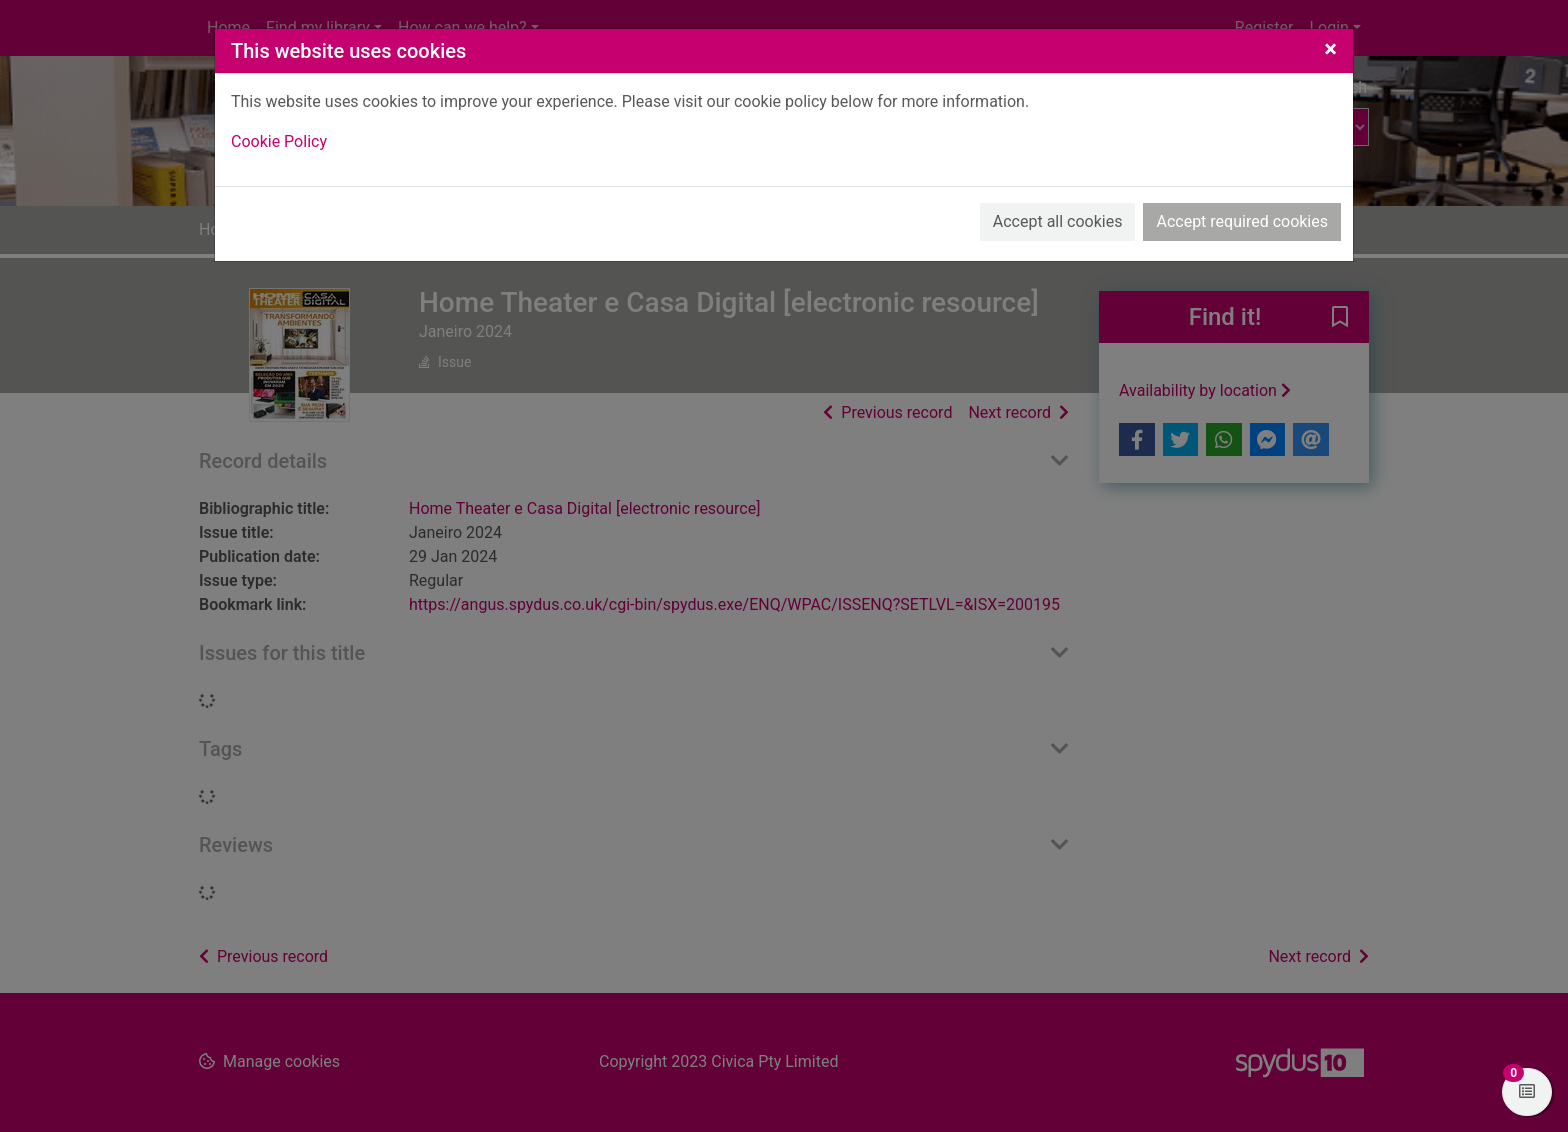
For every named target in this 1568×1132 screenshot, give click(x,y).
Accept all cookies (1058, 221)
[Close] (1330, 49)
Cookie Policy (279, 141)
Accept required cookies (1242, 221)
